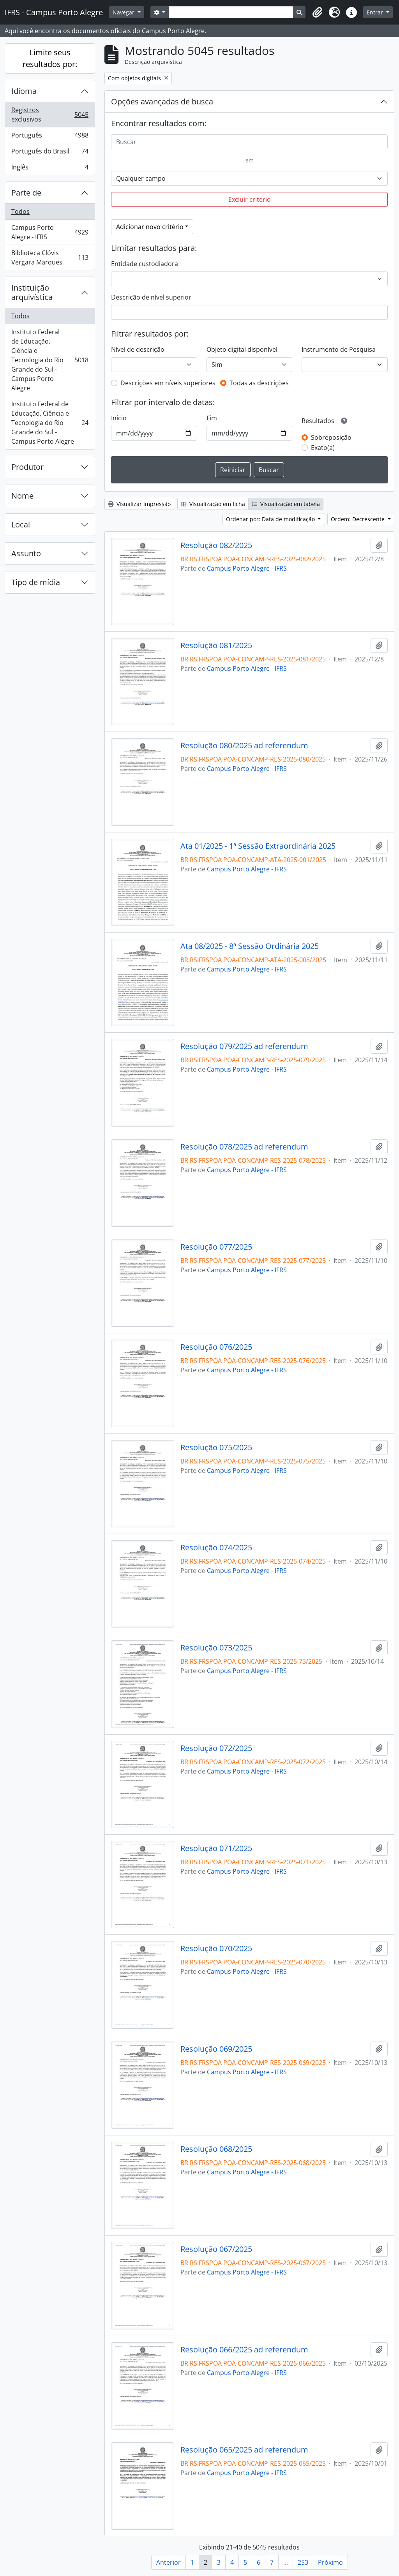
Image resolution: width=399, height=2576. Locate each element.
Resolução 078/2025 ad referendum (244, 1146)
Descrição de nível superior (151, 297)
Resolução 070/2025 (216, 1948)
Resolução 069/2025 (216, 2049)
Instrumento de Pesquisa (339, 349)
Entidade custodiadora (144, 263)
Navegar (124, 12)
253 (303, 2562)
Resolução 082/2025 (216, 545)
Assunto (26, 553)
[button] (317, 12)
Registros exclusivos (49, 114)
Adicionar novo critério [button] (150, 226)
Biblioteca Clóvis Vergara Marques (49, 257)
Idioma (24, 91)
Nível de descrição (137, 349)
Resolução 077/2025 (216, 1247)
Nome (22, 495)
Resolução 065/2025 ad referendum (244, 2449)
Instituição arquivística (32, 292)
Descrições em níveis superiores (167, 383)
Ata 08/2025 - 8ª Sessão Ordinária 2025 (249, 946)
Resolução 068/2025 (216, 2149)
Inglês (49, 168)
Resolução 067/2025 (216, 2249)
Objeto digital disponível (242, 349)
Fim (212, 418)
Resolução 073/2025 (216, 1647)
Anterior (168, 2562)
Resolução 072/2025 (216, 1748)
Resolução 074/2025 (216, 1547)
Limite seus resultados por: (50, 58)
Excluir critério (249, 199)
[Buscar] (249, 141)
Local (20, 524)
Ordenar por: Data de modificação (271, 519)
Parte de (26, 192)
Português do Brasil (49, 152)
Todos (20, 211)
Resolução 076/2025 (216, 1347)
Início (119, 418)
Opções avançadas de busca (162, 101)
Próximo (330, 2562)
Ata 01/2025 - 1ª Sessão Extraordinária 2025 (257, 846)
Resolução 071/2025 (216, 1848)
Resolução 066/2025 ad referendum (244, 2349)
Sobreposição (331, 437)
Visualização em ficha (213, 504)
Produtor (27, 467)
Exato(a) (323, 447)
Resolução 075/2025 (216, 1447)
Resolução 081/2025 (216, 645)
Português (49, 136)
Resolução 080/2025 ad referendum (244, 745)
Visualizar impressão (139, 504)
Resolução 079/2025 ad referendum (244, 1046)
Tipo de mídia (35, 582)
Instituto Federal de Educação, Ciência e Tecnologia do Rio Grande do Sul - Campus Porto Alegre (49, 360)
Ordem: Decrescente (358, 519)
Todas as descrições (259, 383)
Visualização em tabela (286, 504)
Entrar (376, 12)
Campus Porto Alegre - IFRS (49, 232)
